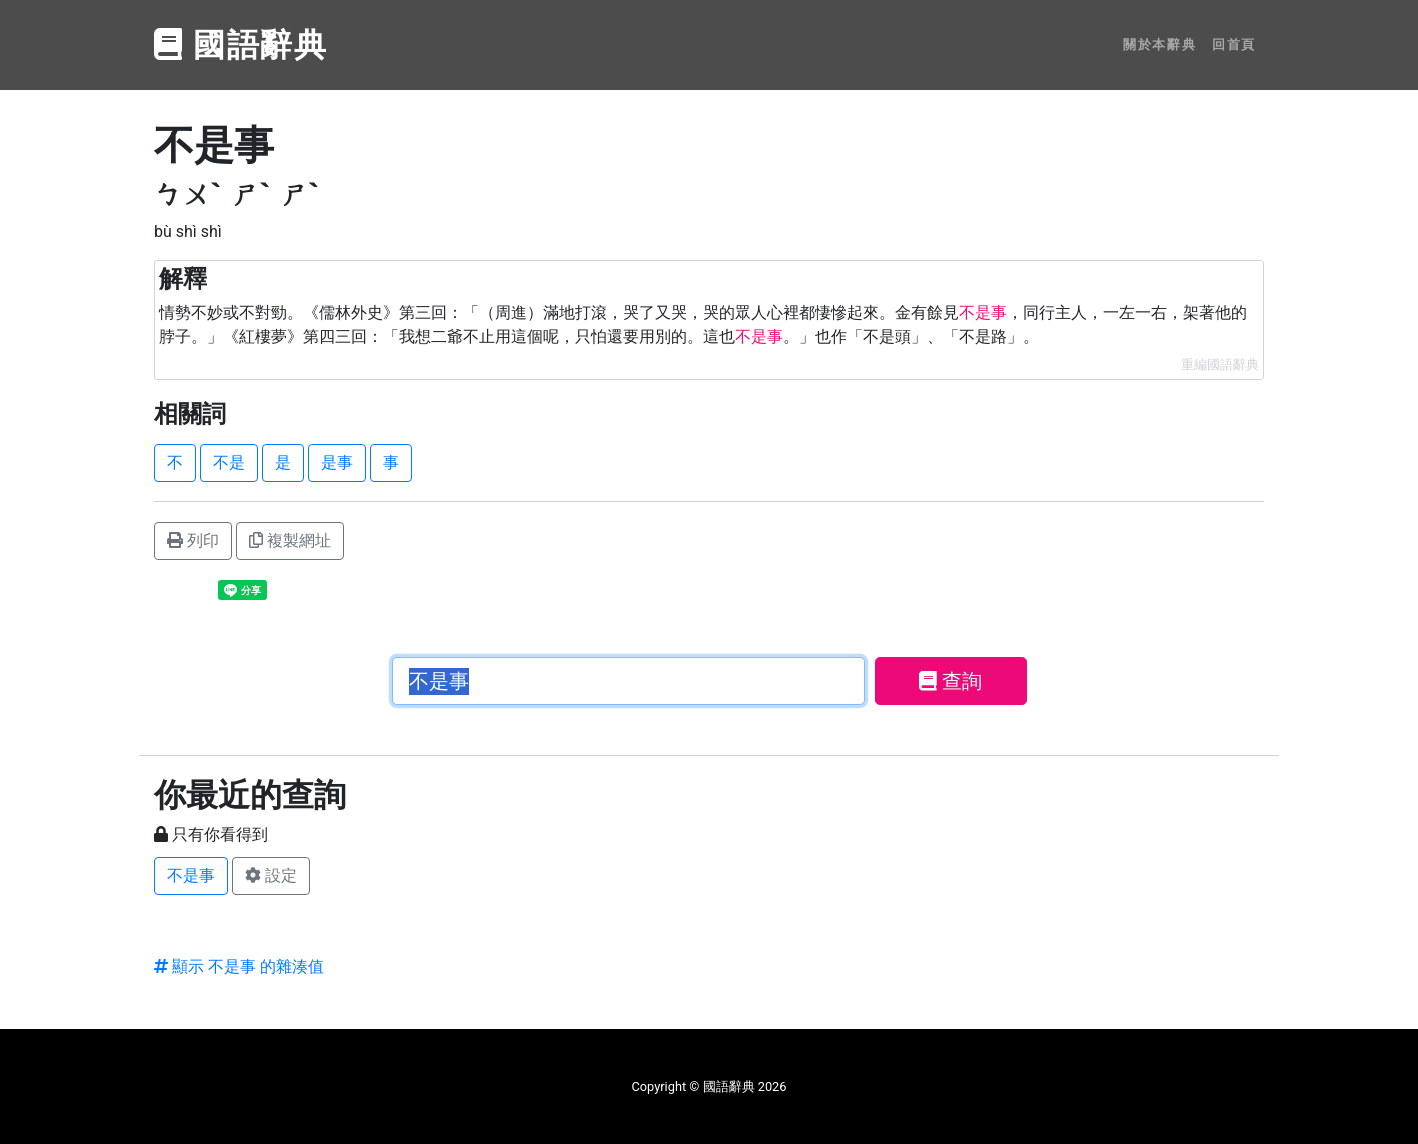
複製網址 (290, 540)
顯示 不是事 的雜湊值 (239, 966)
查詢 (950, 681)
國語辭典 (241, 45)
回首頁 (1234, 44)
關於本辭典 (1159, 44)
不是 (229, 462)
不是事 (191, 875)
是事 (337, 462)
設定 (271, 875)
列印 (193, 540)
